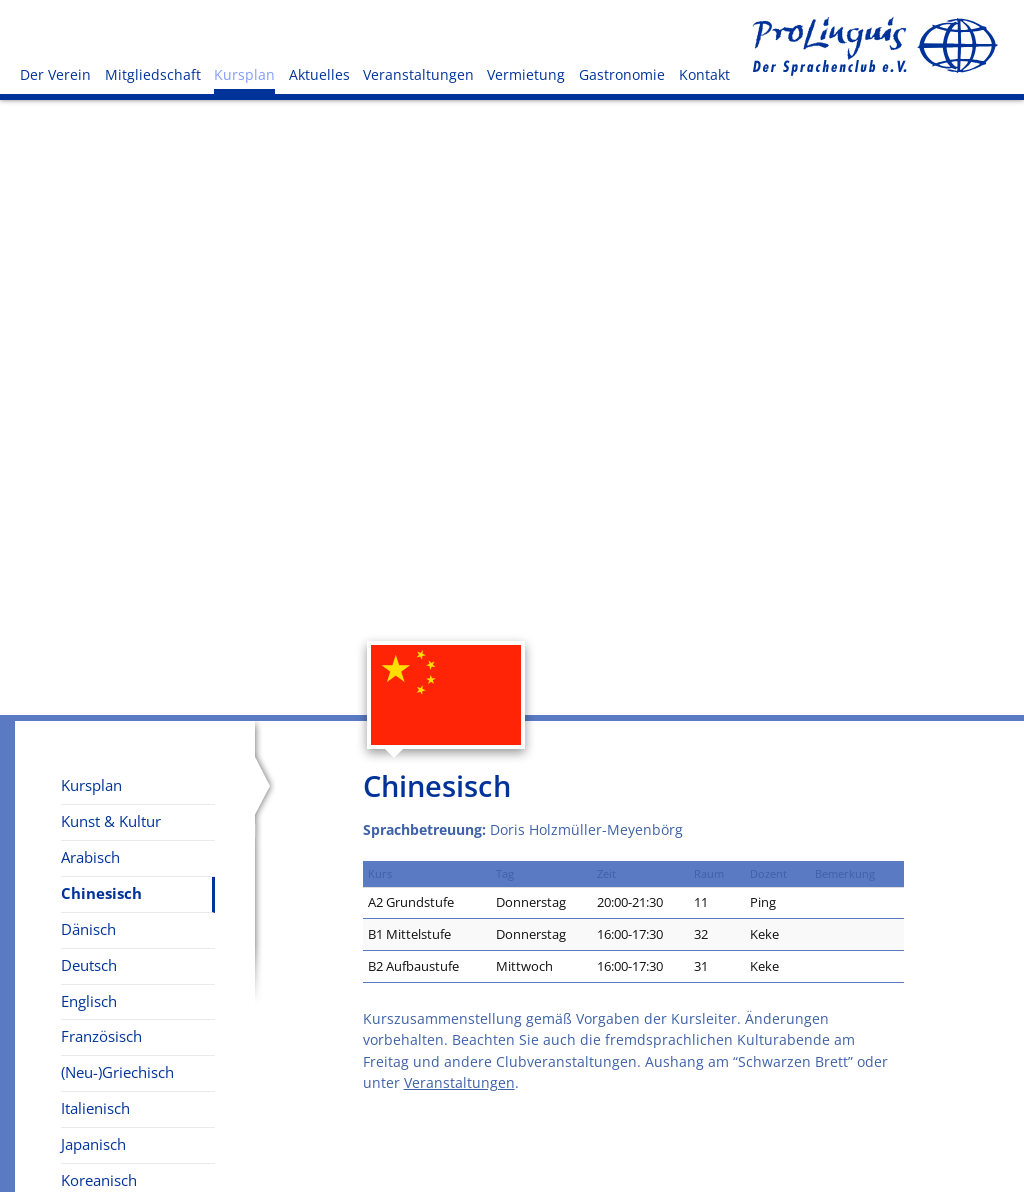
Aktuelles (319, 74)
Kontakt (704, 74)
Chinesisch (101, 893)
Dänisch (88, 929)
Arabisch (90, 857)
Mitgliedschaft (153, 74)
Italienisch (95, 1108)
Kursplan (244, 74)
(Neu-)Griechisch (117, 1072)
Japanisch (93, 1144)
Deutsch (89, 965)
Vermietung (526, 74)
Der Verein (55, 74)
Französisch (101, 1036)
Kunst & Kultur (111, 821)
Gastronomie (622, 74)
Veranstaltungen (418, 74)
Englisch (89, 1001)
